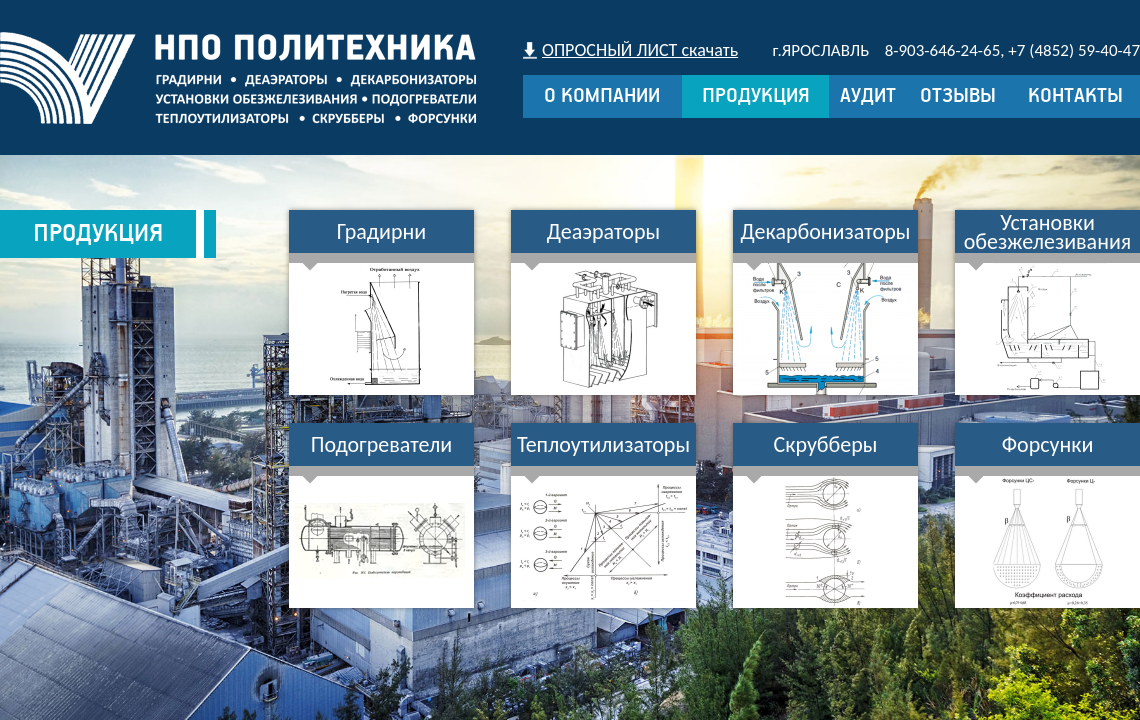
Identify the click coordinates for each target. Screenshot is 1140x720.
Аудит (868, 96)
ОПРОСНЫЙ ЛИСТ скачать (640, 50)
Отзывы (958, 96)
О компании (602, 96)
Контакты (1075, 96)
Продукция (756, 96)
